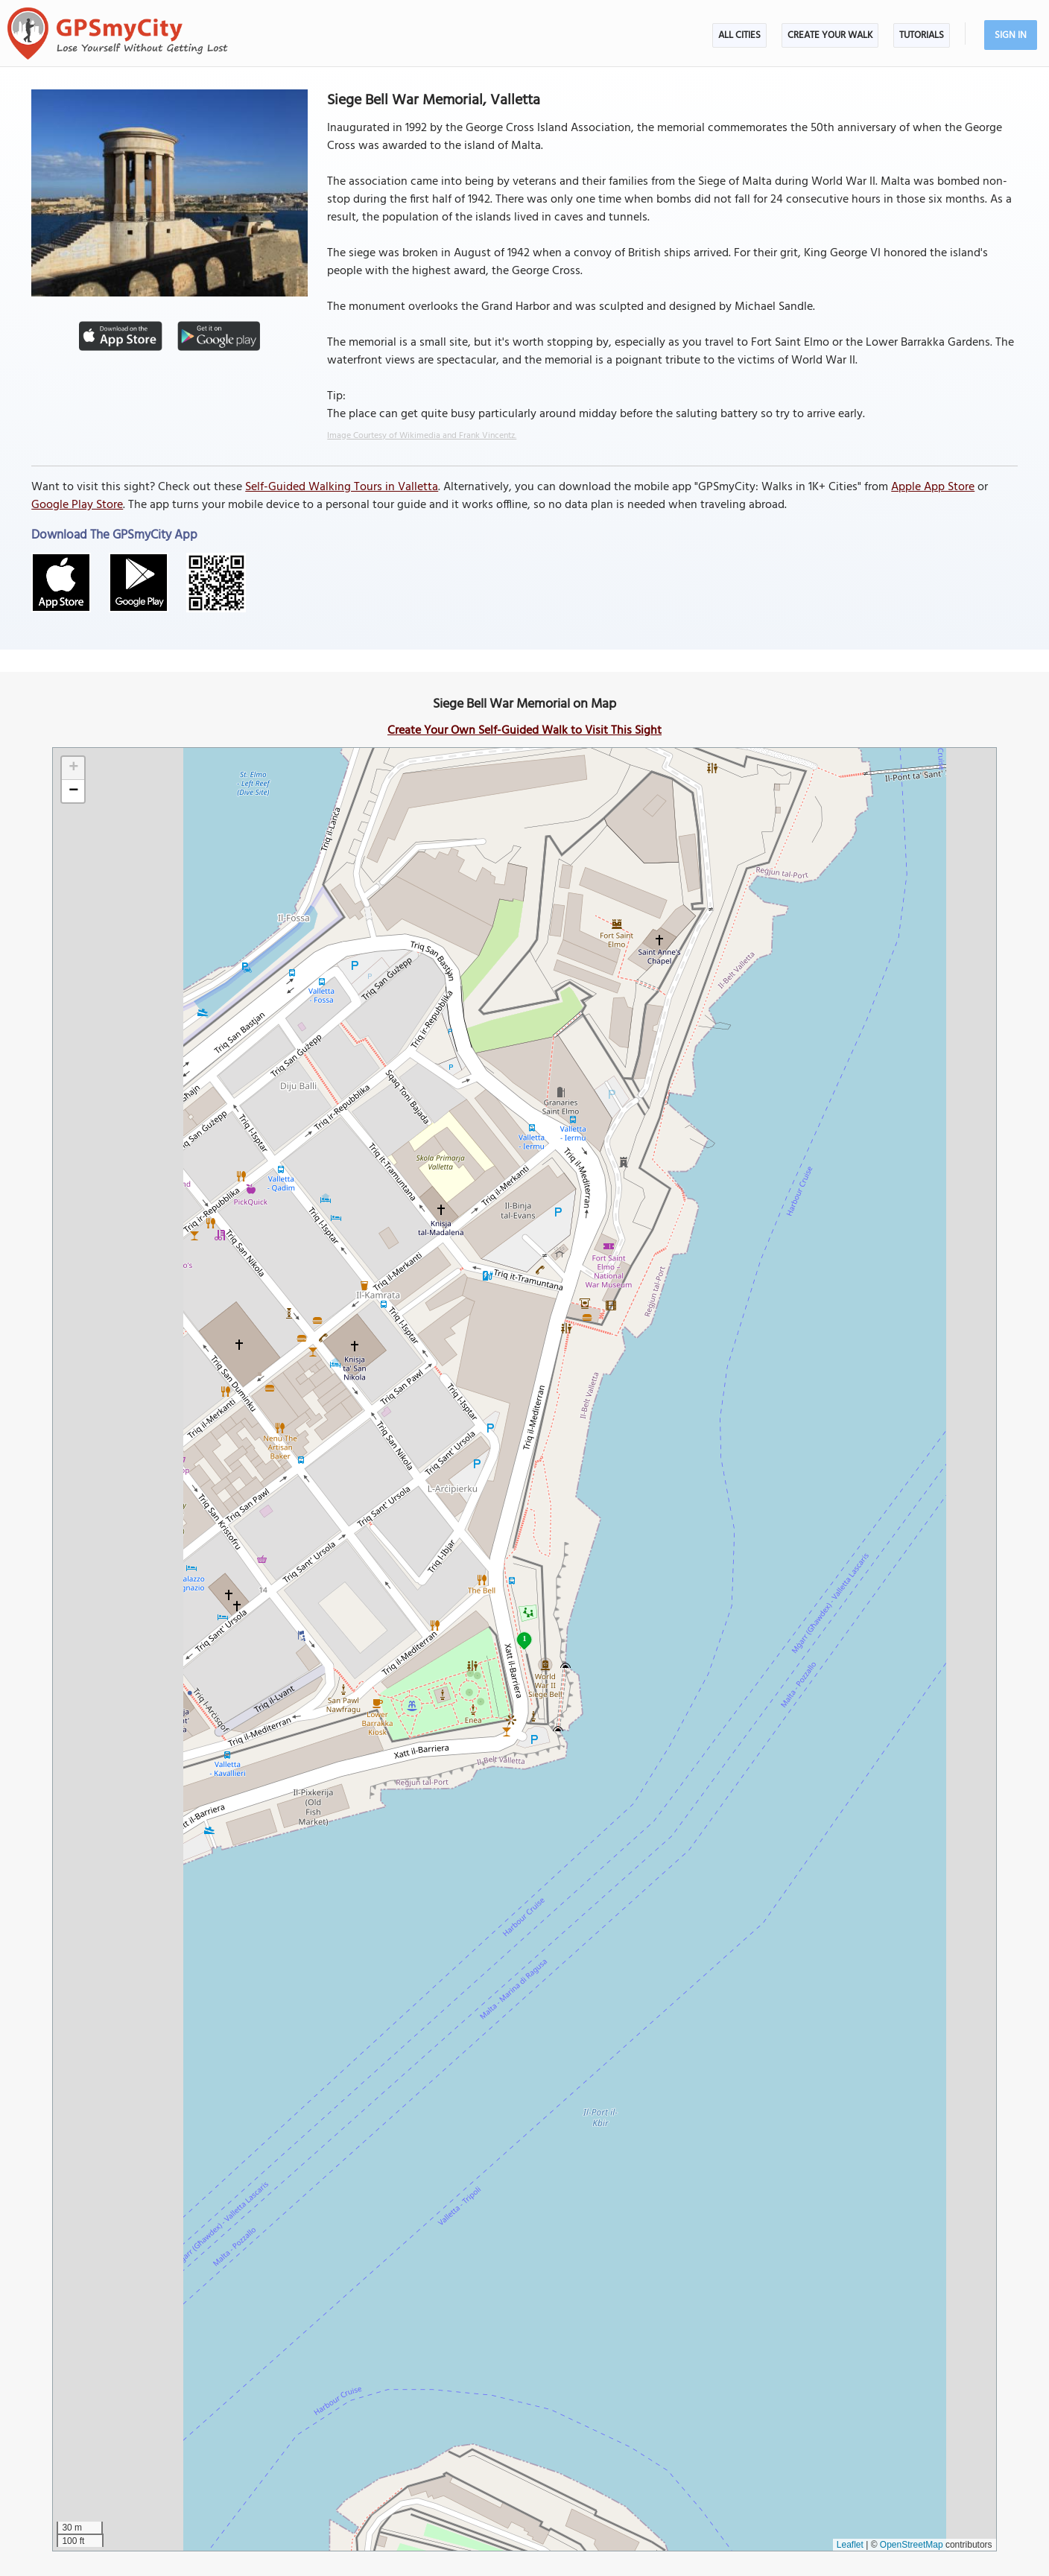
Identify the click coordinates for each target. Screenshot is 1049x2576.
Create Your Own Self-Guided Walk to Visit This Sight (524, 730)
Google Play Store (77, 505)
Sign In (1011, 35)
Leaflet (850, 2544)
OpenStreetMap (911, 2544)
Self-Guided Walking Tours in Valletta (341, 487)
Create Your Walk (829, 35)
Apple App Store (932, 487)
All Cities (739, 35)
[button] (73, 768)
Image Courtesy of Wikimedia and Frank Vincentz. (421, 435)
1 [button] (524, 1638)
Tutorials (921, 35)
